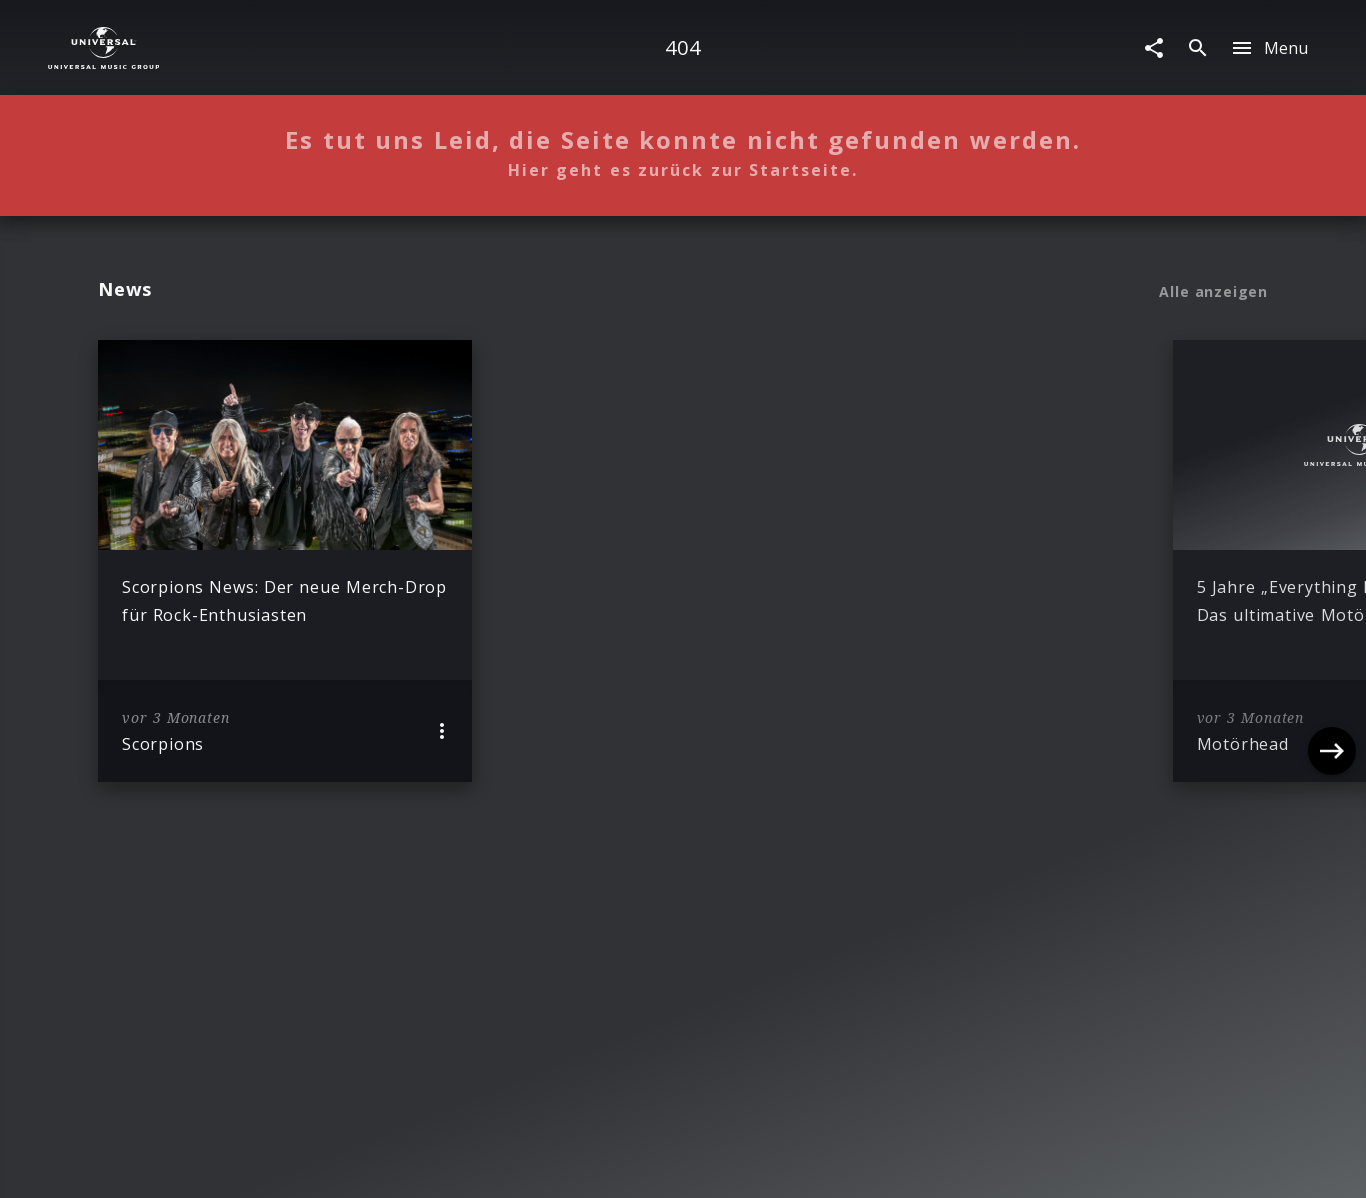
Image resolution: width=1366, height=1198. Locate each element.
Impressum (214, 1163)
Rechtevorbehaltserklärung (373, 1163)
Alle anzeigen (1213, 292)
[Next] (1332, 561)
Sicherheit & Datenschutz (584, 1163)
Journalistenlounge (948, 1163)
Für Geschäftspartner (1114, 1163)
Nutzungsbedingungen (779, 1163)
